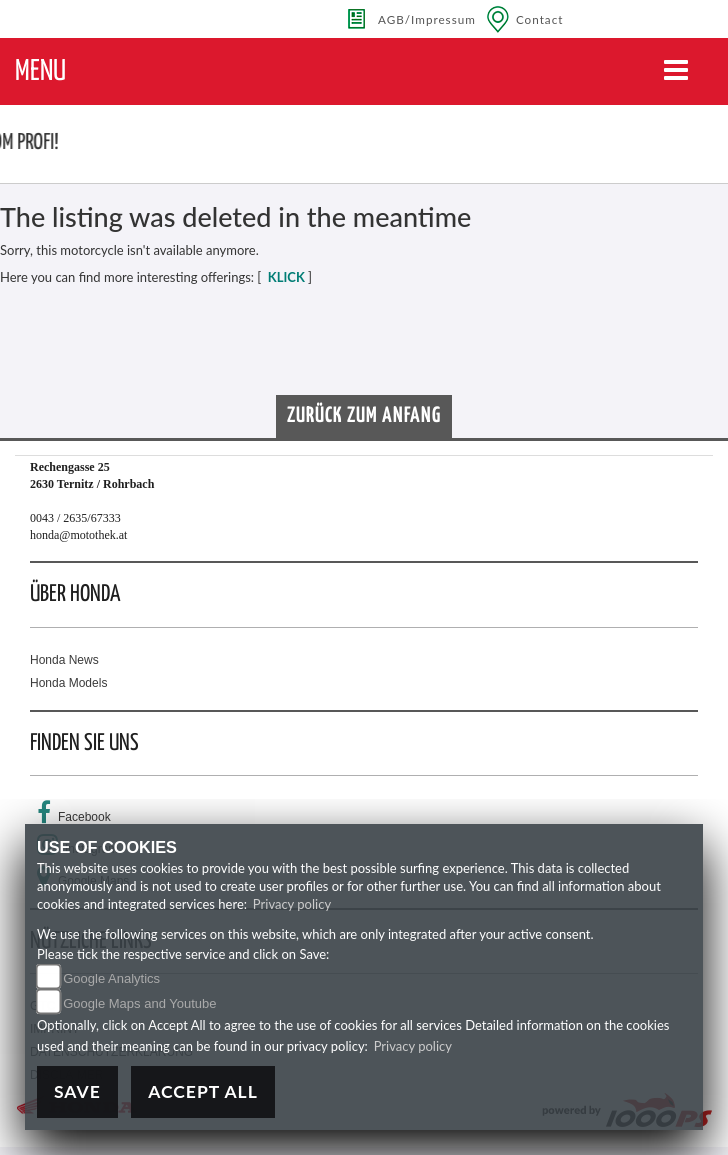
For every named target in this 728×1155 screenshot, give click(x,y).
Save (77, 1091)
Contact (540, 19)
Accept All (203, 1091)
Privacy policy (292, 904)
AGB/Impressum (427, 19)
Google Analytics (111, 978)
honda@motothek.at (78, 535)
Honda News (64, 660)
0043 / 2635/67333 (75, 518)
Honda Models (68, 683)
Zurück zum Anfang (364, 416)
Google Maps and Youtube (139, 1003)
